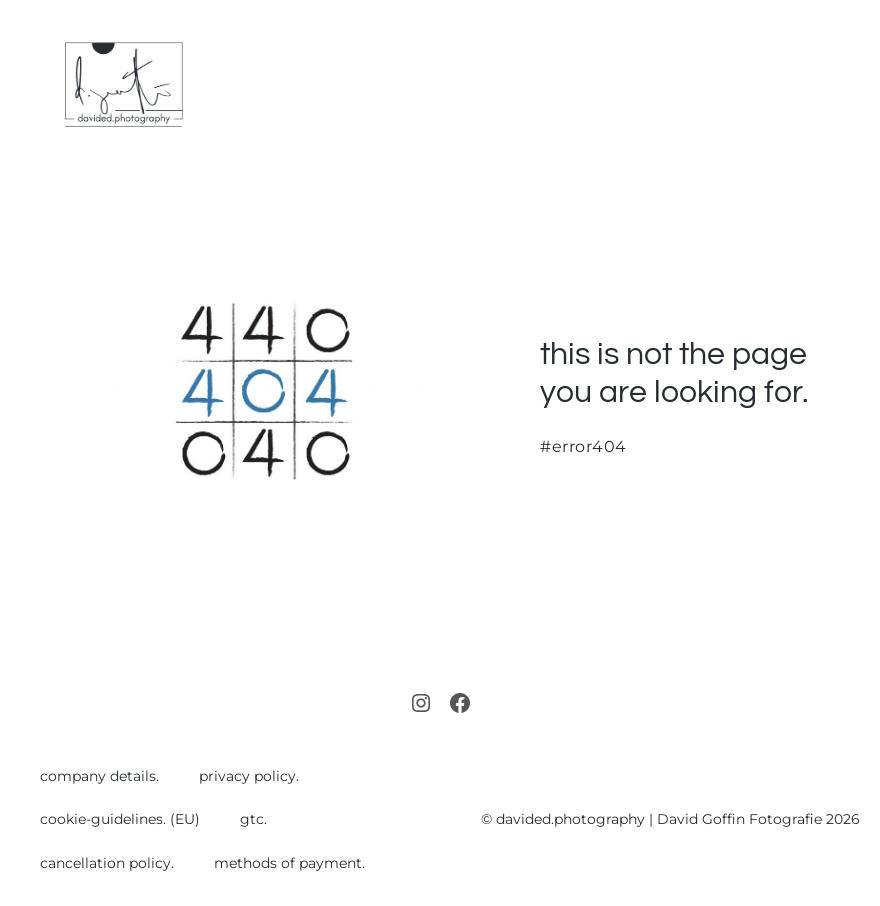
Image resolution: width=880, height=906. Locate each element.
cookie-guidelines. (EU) (120, 819)
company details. (99, 776)
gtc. (253, 819)
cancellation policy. (107, 863)
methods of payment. (289, 863)
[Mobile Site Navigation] (852, 85)
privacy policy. (249, 776)
